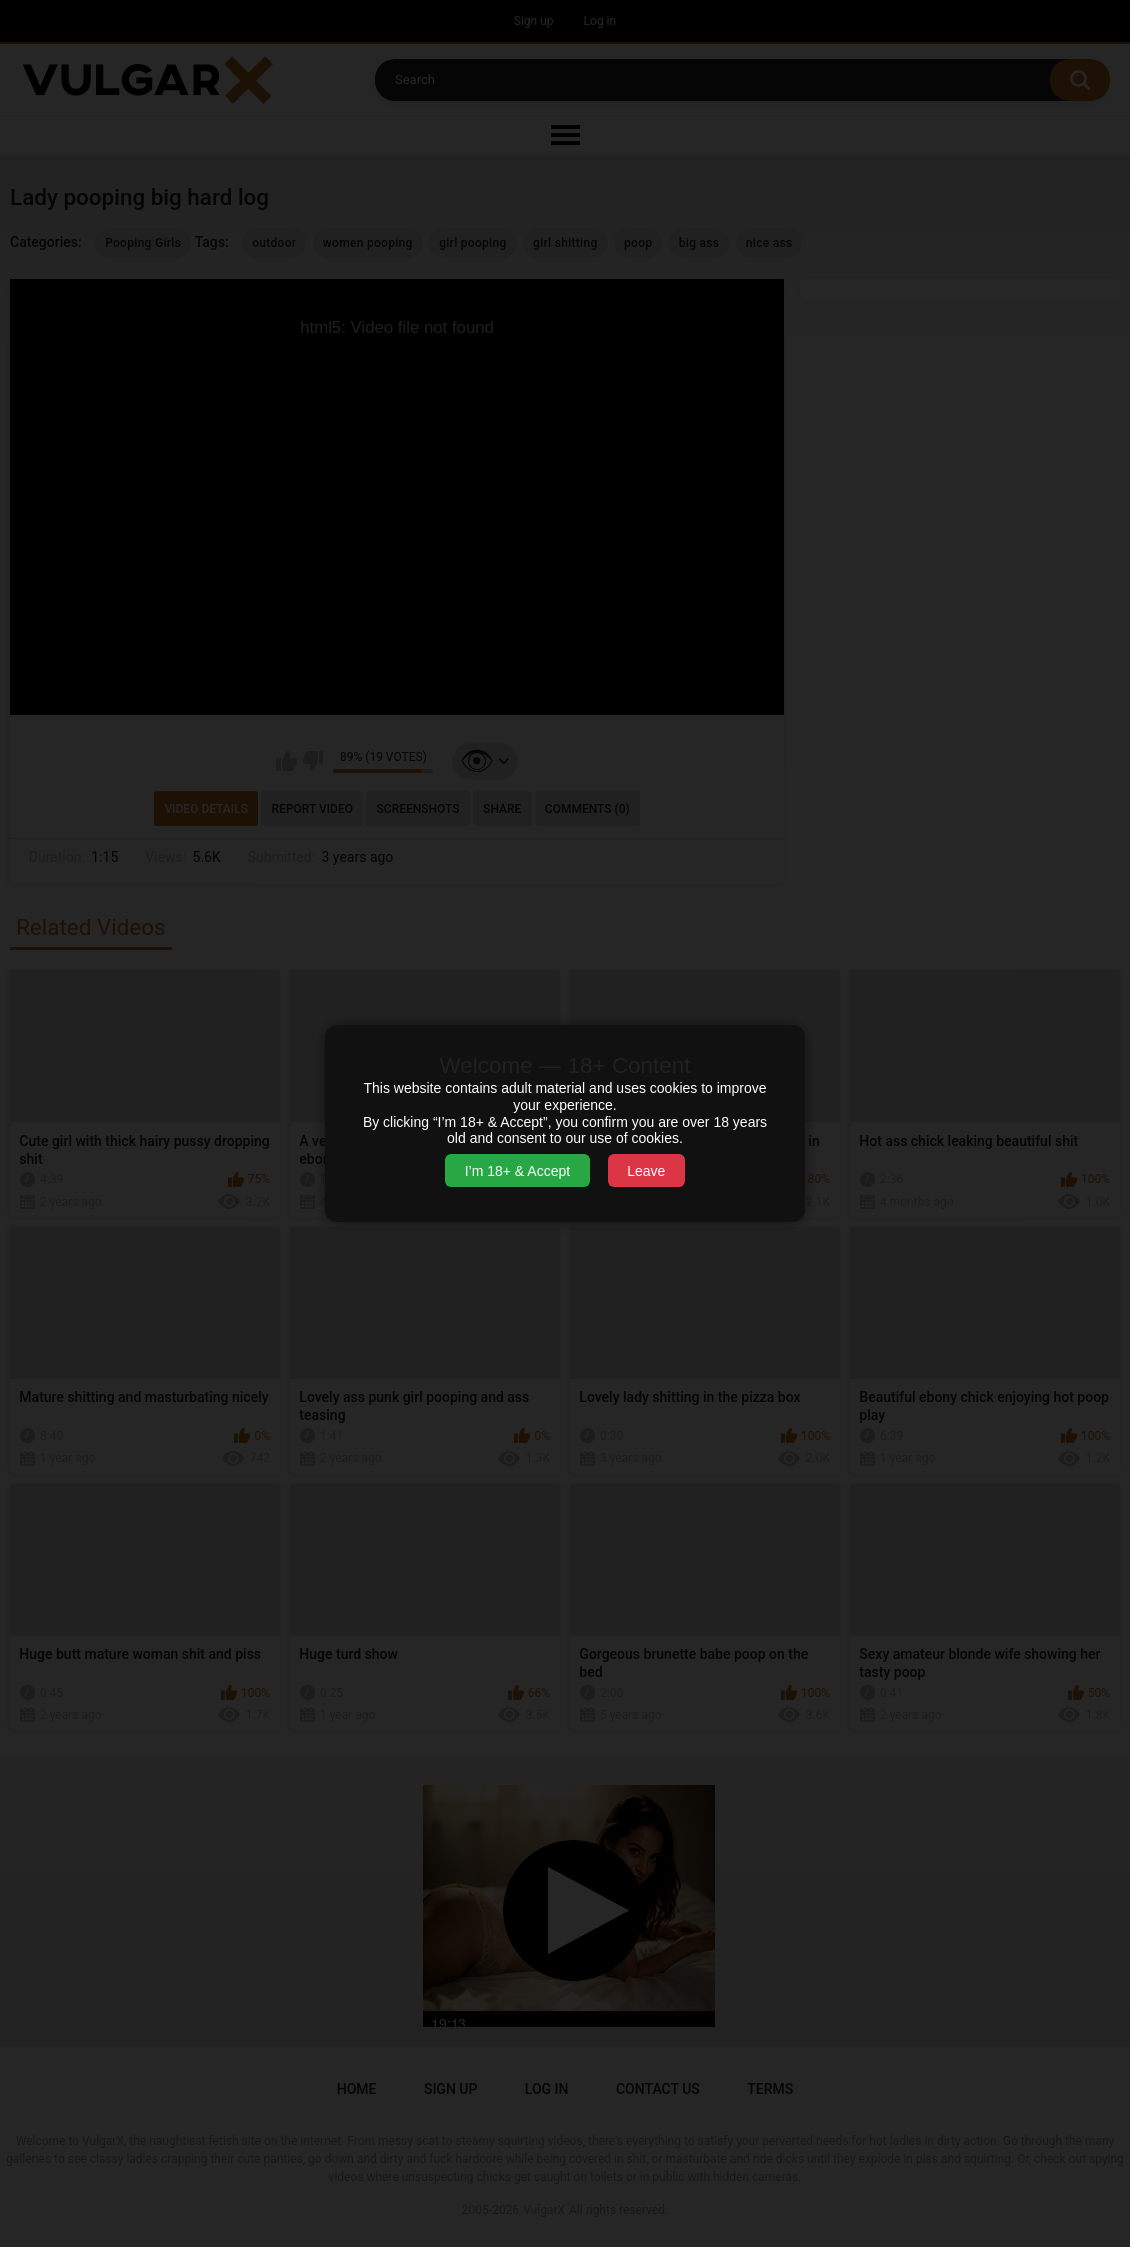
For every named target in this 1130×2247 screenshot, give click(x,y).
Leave (646, 1171)
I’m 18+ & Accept (517, 1171)
